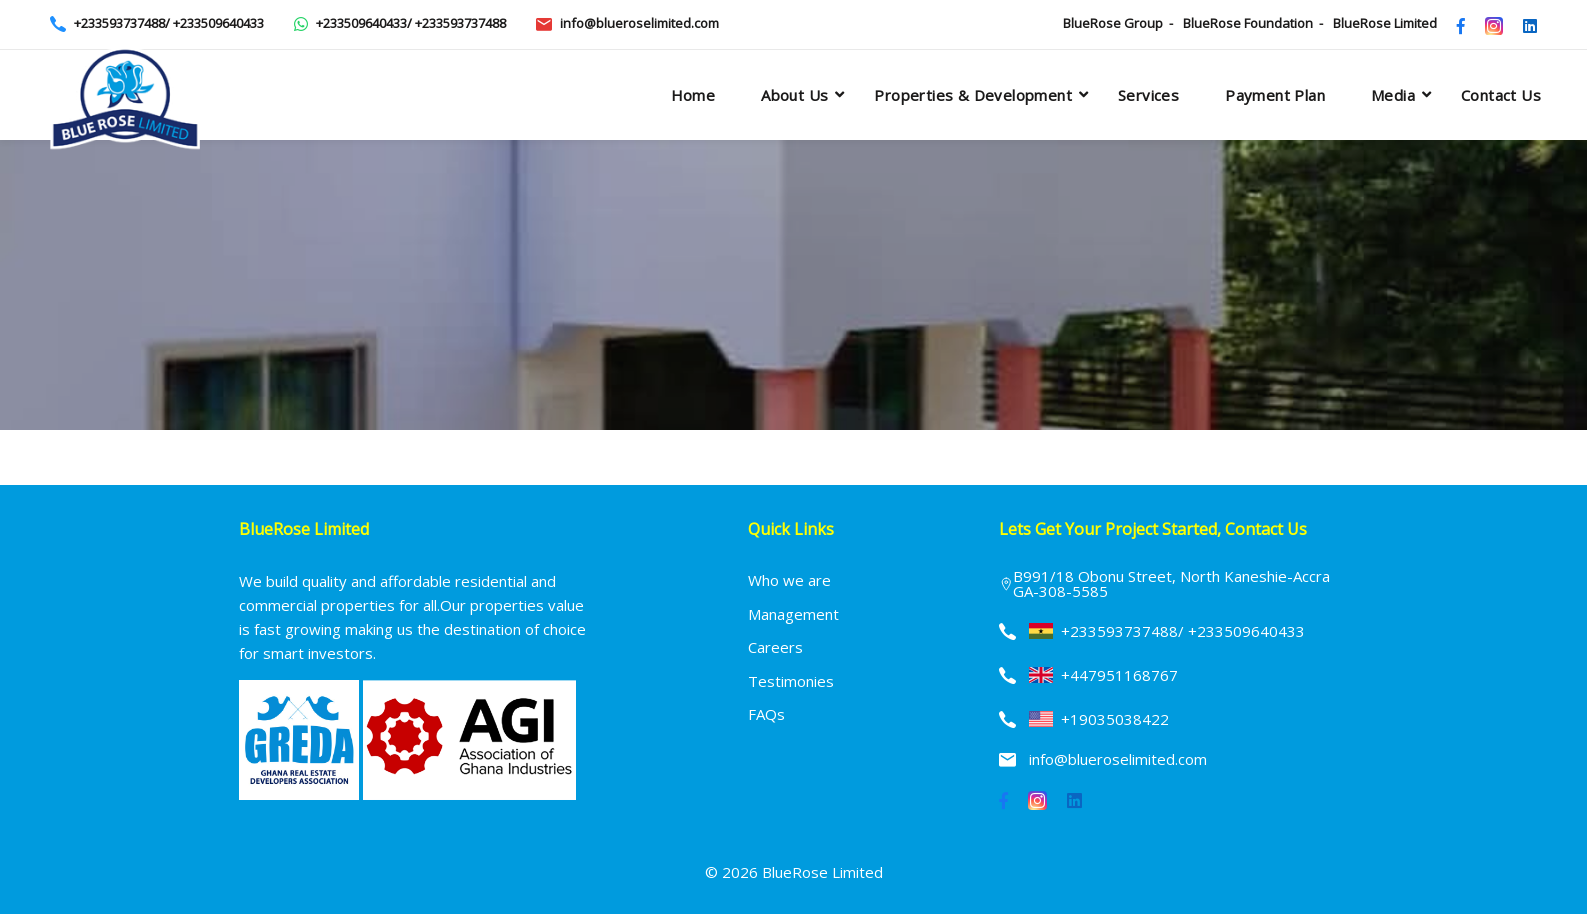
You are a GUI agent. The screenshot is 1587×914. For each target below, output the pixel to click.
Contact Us (1501, 95)
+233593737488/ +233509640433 (169, 23)
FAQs (766, 714)
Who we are (789, 580)
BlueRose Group (1113, 23)
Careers (775, 647)
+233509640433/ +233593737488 (411, 23)
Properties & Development (973, 95)
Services (1148, 95)
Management (793, 614)
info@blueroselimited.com (639, 23)
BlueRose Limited (1385, 23)
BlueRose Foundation (1248, 23)
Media (1393, 95)
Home (693, 95)
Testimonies (791, 681)
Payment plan (1275, 95)
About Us (794, 95)
